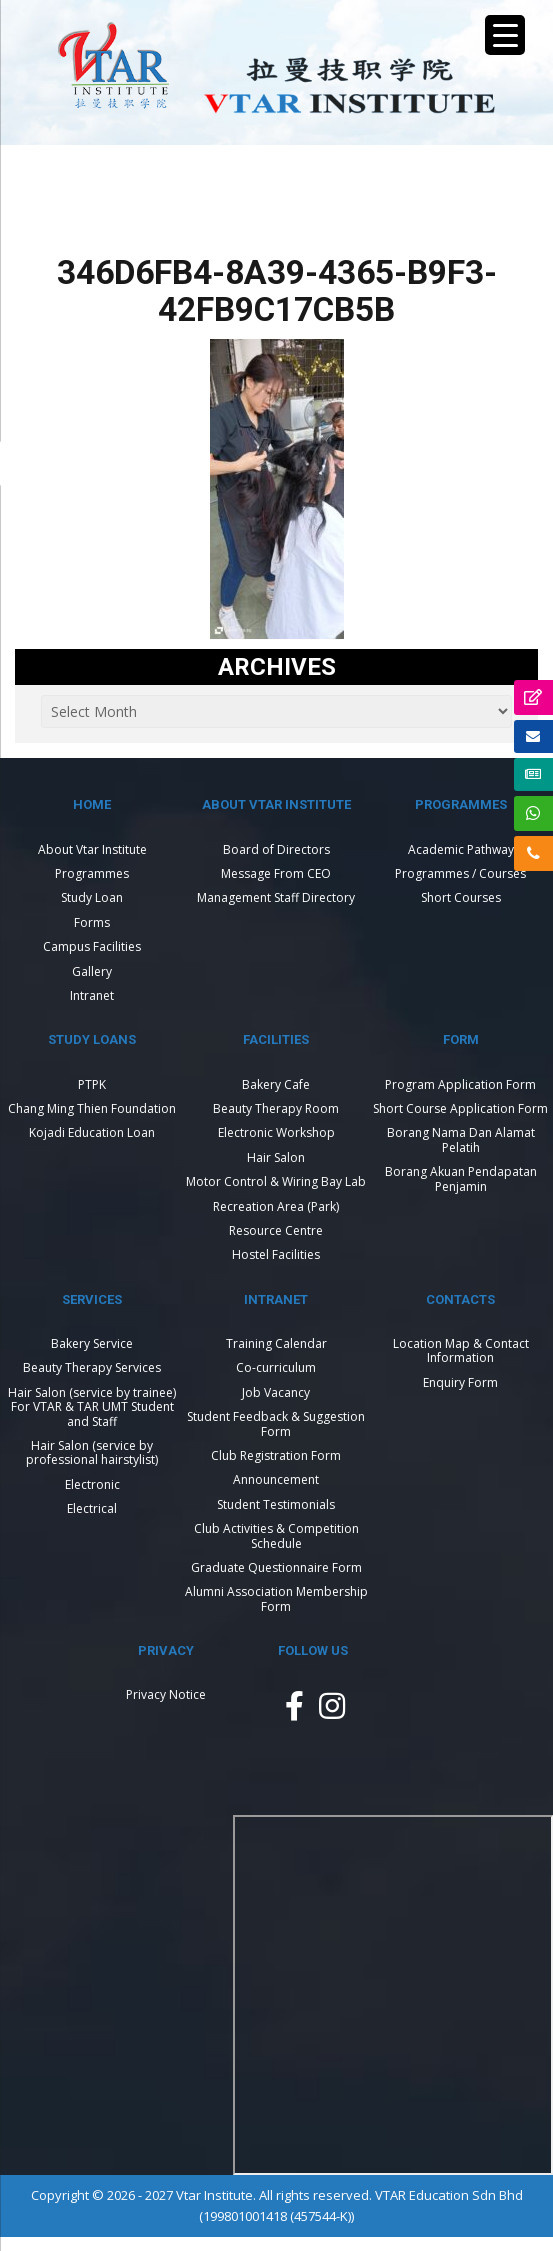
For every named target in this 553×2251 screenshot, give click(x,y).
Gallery (92, 971)
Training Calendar (276, 1343)
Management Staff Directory (276, 897)
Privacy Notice (166, 1694)
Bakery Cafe (276, 1084)
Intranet (92, 995)
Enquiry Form (460, 1382)
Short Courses (461, 897)
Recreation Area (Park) (276, 1206)
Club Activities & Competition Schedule (276, 1535)
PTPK (92, 1084)
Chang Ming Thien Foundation (92, 1108)
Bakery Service (92, 1343)
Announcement (276, 1479)
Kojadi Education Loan (92, 1132)
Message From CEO (276, 873)
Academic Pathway (461, 849)
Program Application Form (460, 1084)
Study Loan (92, 897)
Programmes (92, 873)
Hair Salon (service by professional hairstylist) (92, 1452)
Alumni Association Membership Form (276, 1598)
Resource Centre (276, 1230)
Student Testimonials (276, 1504)
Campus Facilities (92, 946)
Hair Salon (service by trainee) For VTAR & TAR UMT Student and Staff (92, 1407)
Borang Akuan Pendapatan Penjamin (461, 1178)
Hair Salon (276, 1157)
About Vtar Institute (92, 849)
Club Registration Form (276, 1455)
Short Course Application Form (460, 1108)
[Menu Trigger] (505, 35)
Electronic (92, 1484)
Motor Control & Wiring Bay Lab (276, 1181)
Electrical (92, 1508)
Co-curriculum (276, 1367)
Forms (92, 922)
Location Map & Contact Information (461, 1350)
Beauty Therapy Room (276, 1108)
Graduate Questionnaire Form (276, 1567)
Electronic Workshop (276, 1132)
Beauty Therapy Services (92, 1367)
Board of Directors (276, 849)
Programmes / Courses (460, 873)
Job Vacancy (276, 1392)
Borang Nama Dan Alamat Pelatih (461, 1139)
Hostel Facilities (276, 1254)
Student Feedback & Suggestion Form (276, 1423)
